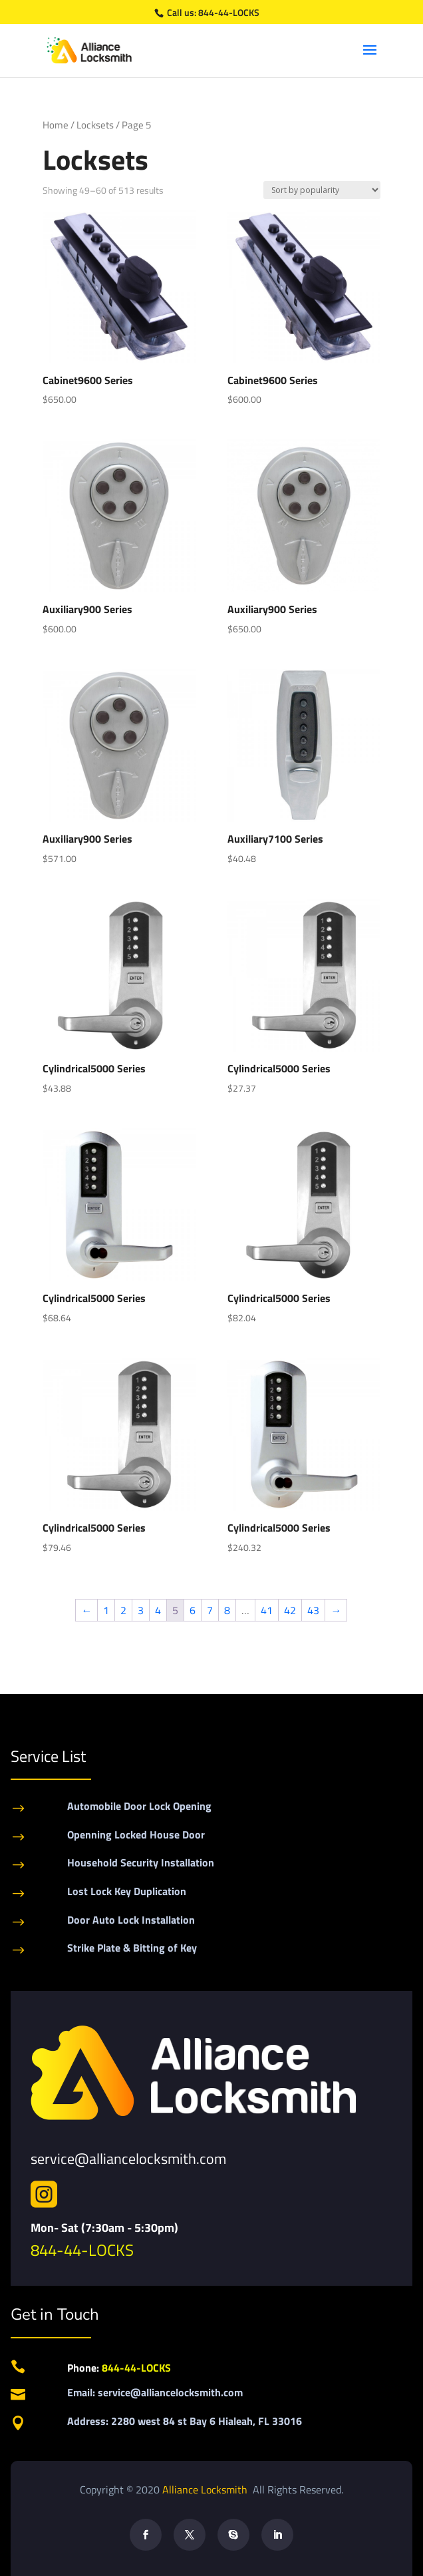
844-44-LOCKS (228, 12)
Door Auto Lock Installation (131, 1920)
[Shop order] (321, 190)
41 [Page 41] (267, 1610)
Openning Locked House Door (136, 1834)
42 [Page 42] (290, 1610)
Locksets (95, 124)
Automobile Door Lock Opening (139, 1806)
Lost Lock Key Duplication (126, 1891)
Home (56, 124)
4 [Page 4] (158, 1610)
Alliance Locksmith (206, 2489)
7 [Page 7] (210, 1610)
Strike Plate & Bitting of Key (132, 1948)
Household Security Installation (140, 1862)
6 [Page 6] (193, 1610)
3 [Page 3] (141, 1610)
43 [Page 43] (313, 1610)
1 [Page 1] (106, 1610)
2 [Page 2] (123, 1610)
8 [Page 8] (227, 1610)
